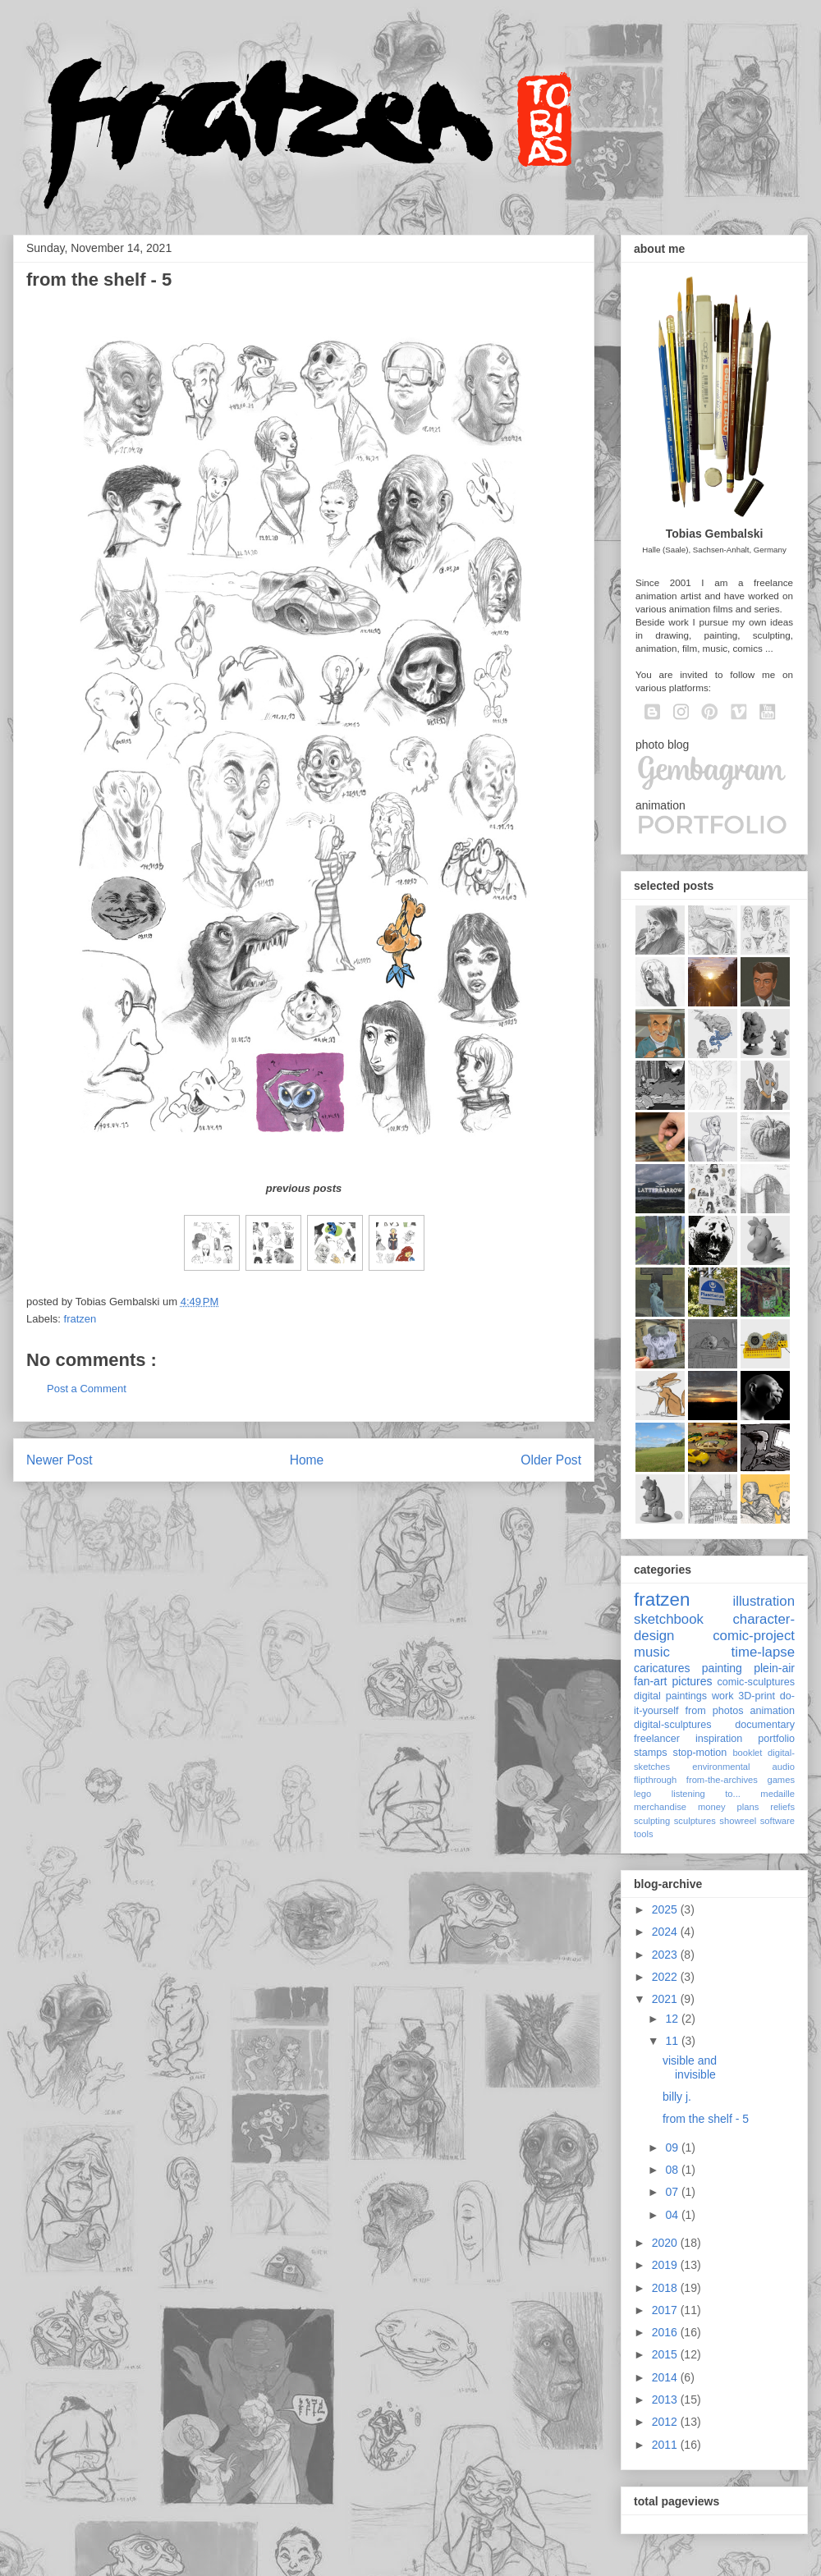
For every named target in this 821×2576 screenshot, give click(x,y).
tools (644, 1834)
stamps (650, 1752)
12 (673, 2018)
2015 (666, 2354)
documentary (765, 1724)
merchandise (660, 1807)
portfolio (776, 1738)
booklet (747, 1753)
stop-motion (700, 1752)
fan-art (650, 1681)
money (712, 1807)
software (777, 1821)
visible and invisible (690, 2067)
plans (748, 1807)
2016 (666, 2332)
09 (673, 2147)
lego (642, 1794)
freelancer (657, 1738)
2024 (666, 1931)
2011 (666, 2444)
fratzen (80, 1319)
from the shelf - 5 (706, 2118)
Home (307, 1460)
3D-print (756, 1696)
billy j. (677, 2096)
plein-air (774, 1668)
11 (673, 2040)
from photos (715, 1711)
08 (673, 2169)
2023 (666, 1954)
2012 (666, 2421)
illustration (763, 1601)
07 (673, 2191)
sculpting (652, 1821)
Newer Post (59, 1460)
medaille (777, 1794)
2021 (666, 1998)
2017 (666, 2310)
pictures (692, 1681)
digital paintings (670, 1696)
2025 (666, 1909)
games (781, 1780)
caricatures (662, 1668)
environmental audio (743, 1767)
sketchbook (669, 1619)
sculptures (695, 1821)
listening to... (706, 1794)
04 (673, 2214)
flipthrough (655, 1780)
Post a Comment (86, 1388)
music (652, 1652)
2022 (666, 1976)
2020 (666, 2242)
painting (722, 1668)
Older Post (551, 1460)
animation (772, 1711)
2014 (666, 2377)
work (723, 1696)
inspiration (718, 1738)
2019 (666, 2264)
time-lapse (763, 1652)
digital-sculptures (673, 1724)
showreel (737, 1821)
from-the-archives (722, 1780)
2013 (666, 2399)
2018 (666, 2287)
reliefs (782, 1807)
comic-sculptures (756, 1682)
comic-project (754, 1635)
